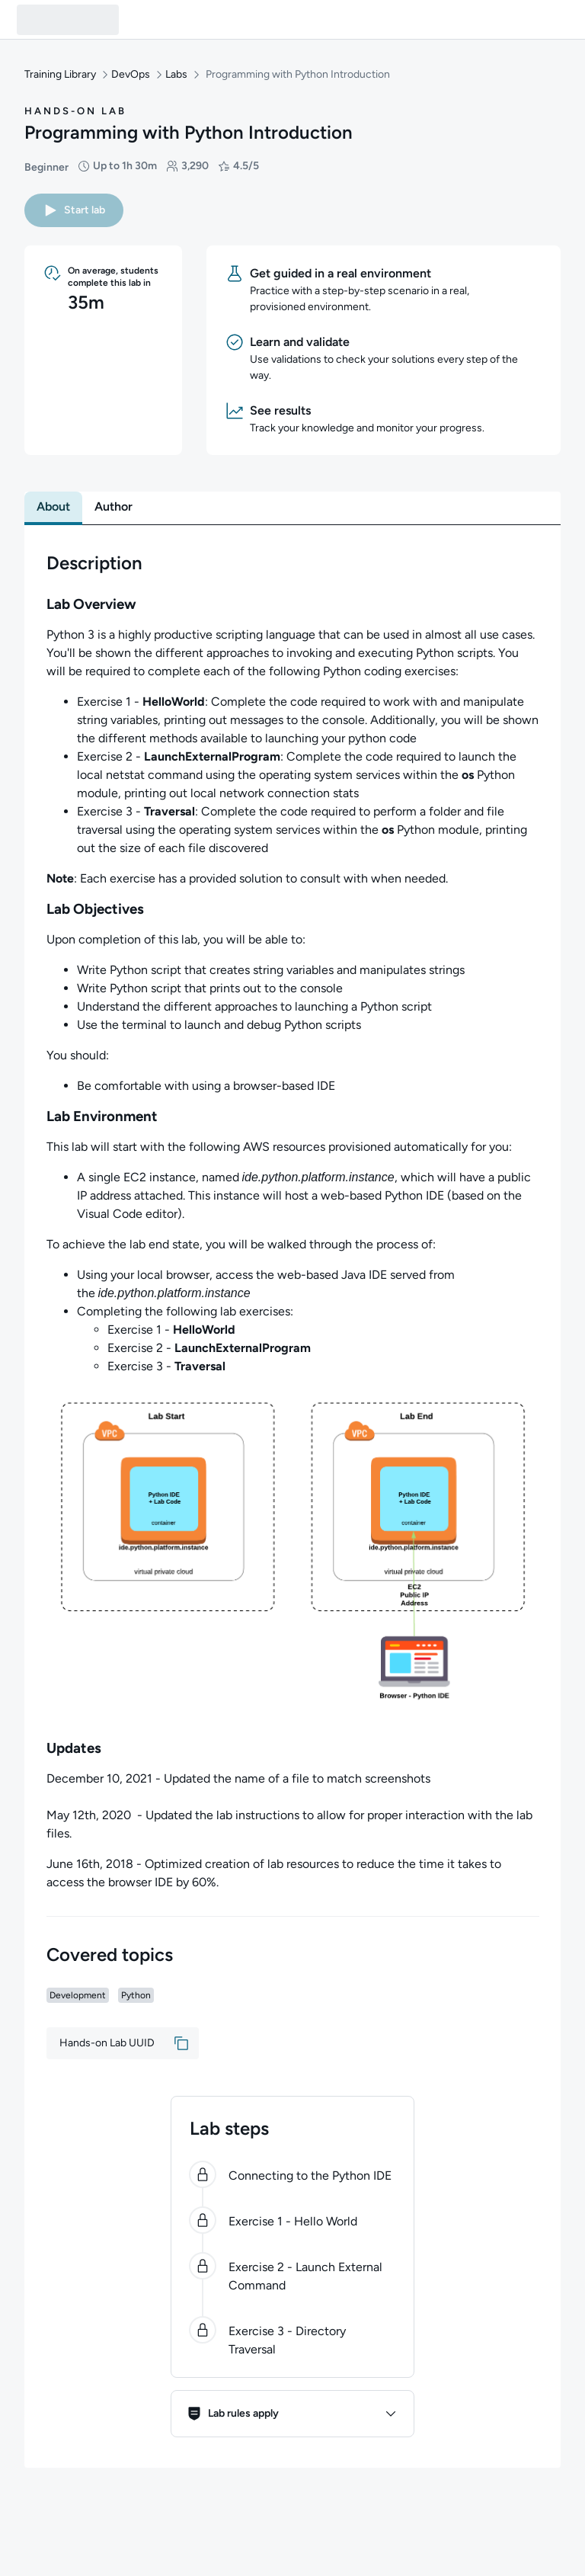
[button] (73, 210)
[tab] (53, 507)
